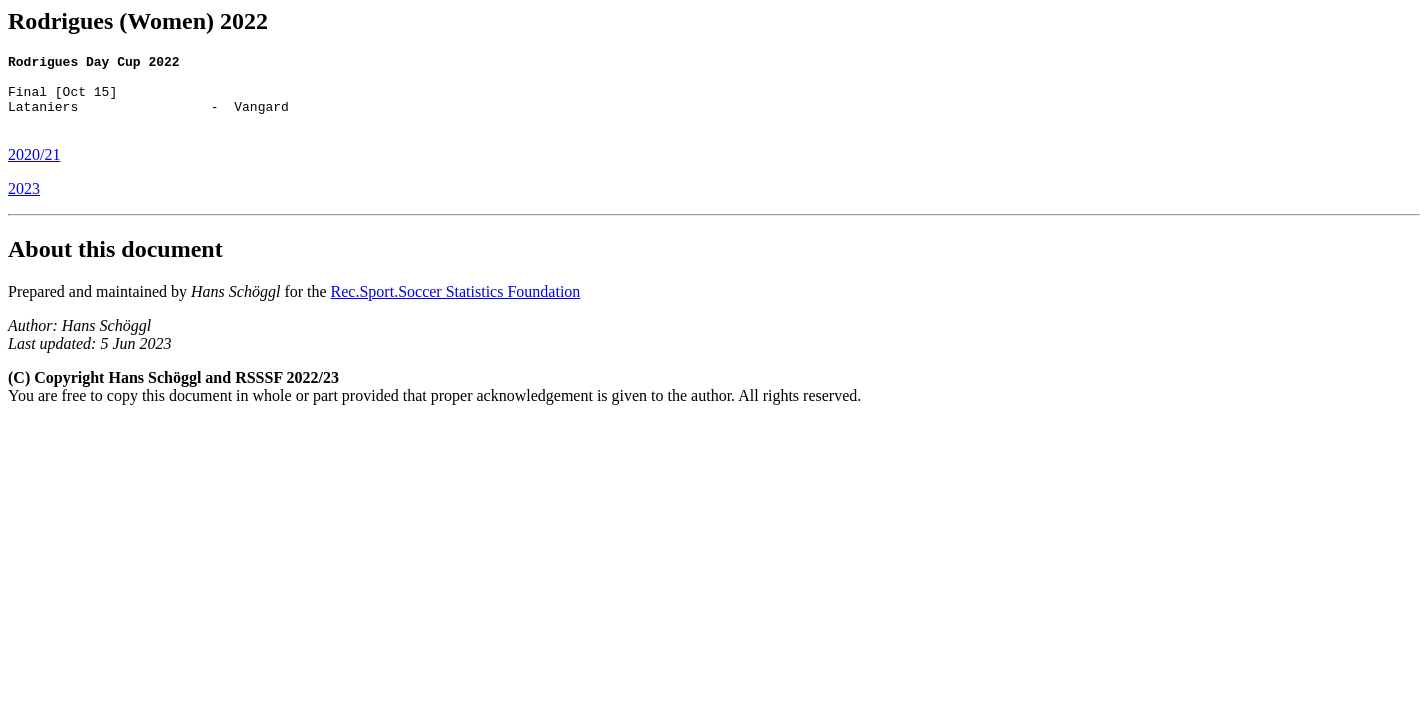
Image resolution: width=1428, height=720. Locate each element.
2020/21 (34, 169)
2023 (24, 203)
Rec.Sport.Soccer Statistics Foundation (456, 306)
